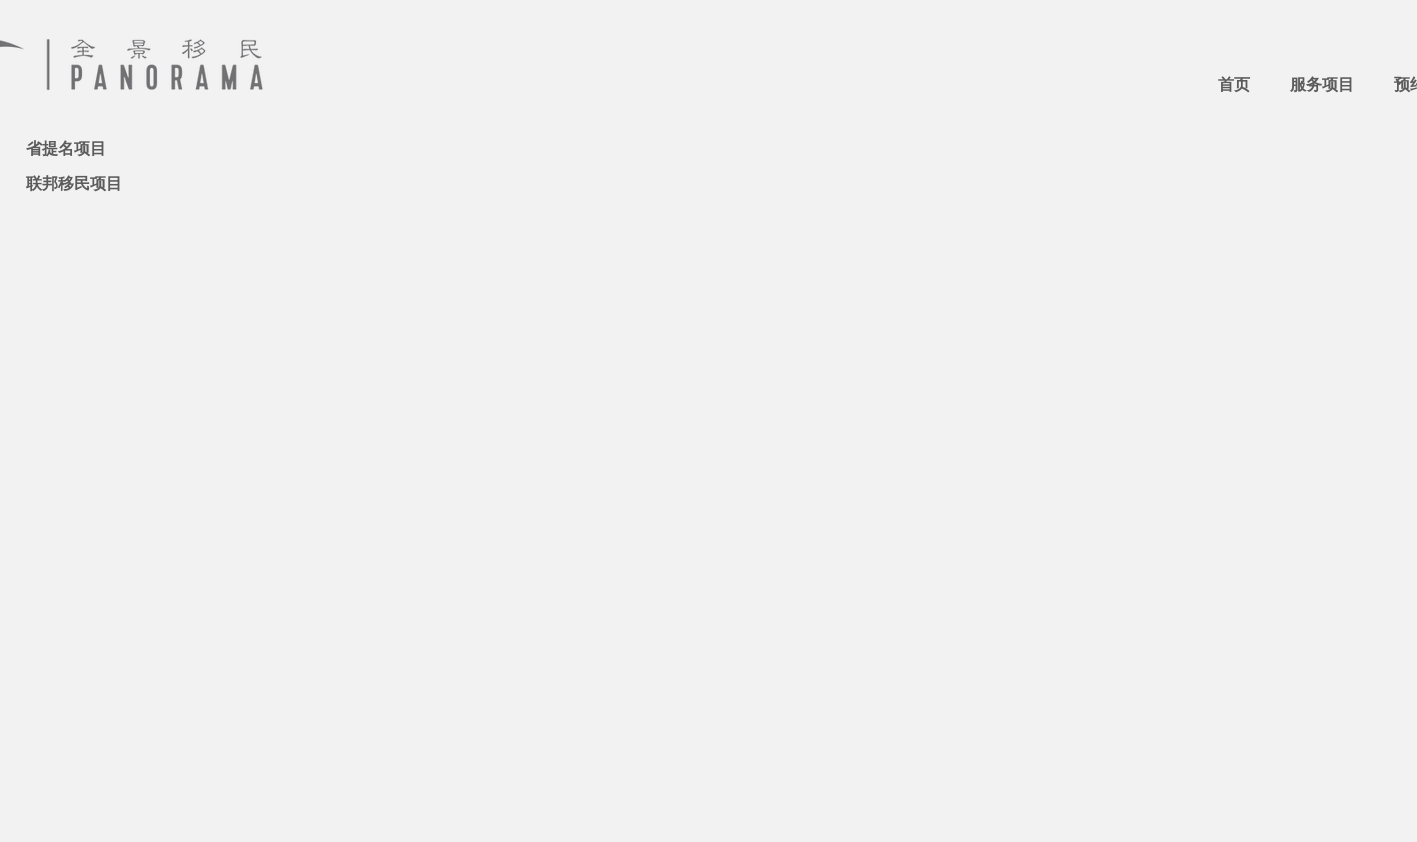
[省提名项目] (97, 149)
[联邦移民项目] (97, 184)
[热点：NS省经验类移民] (114, 119)
